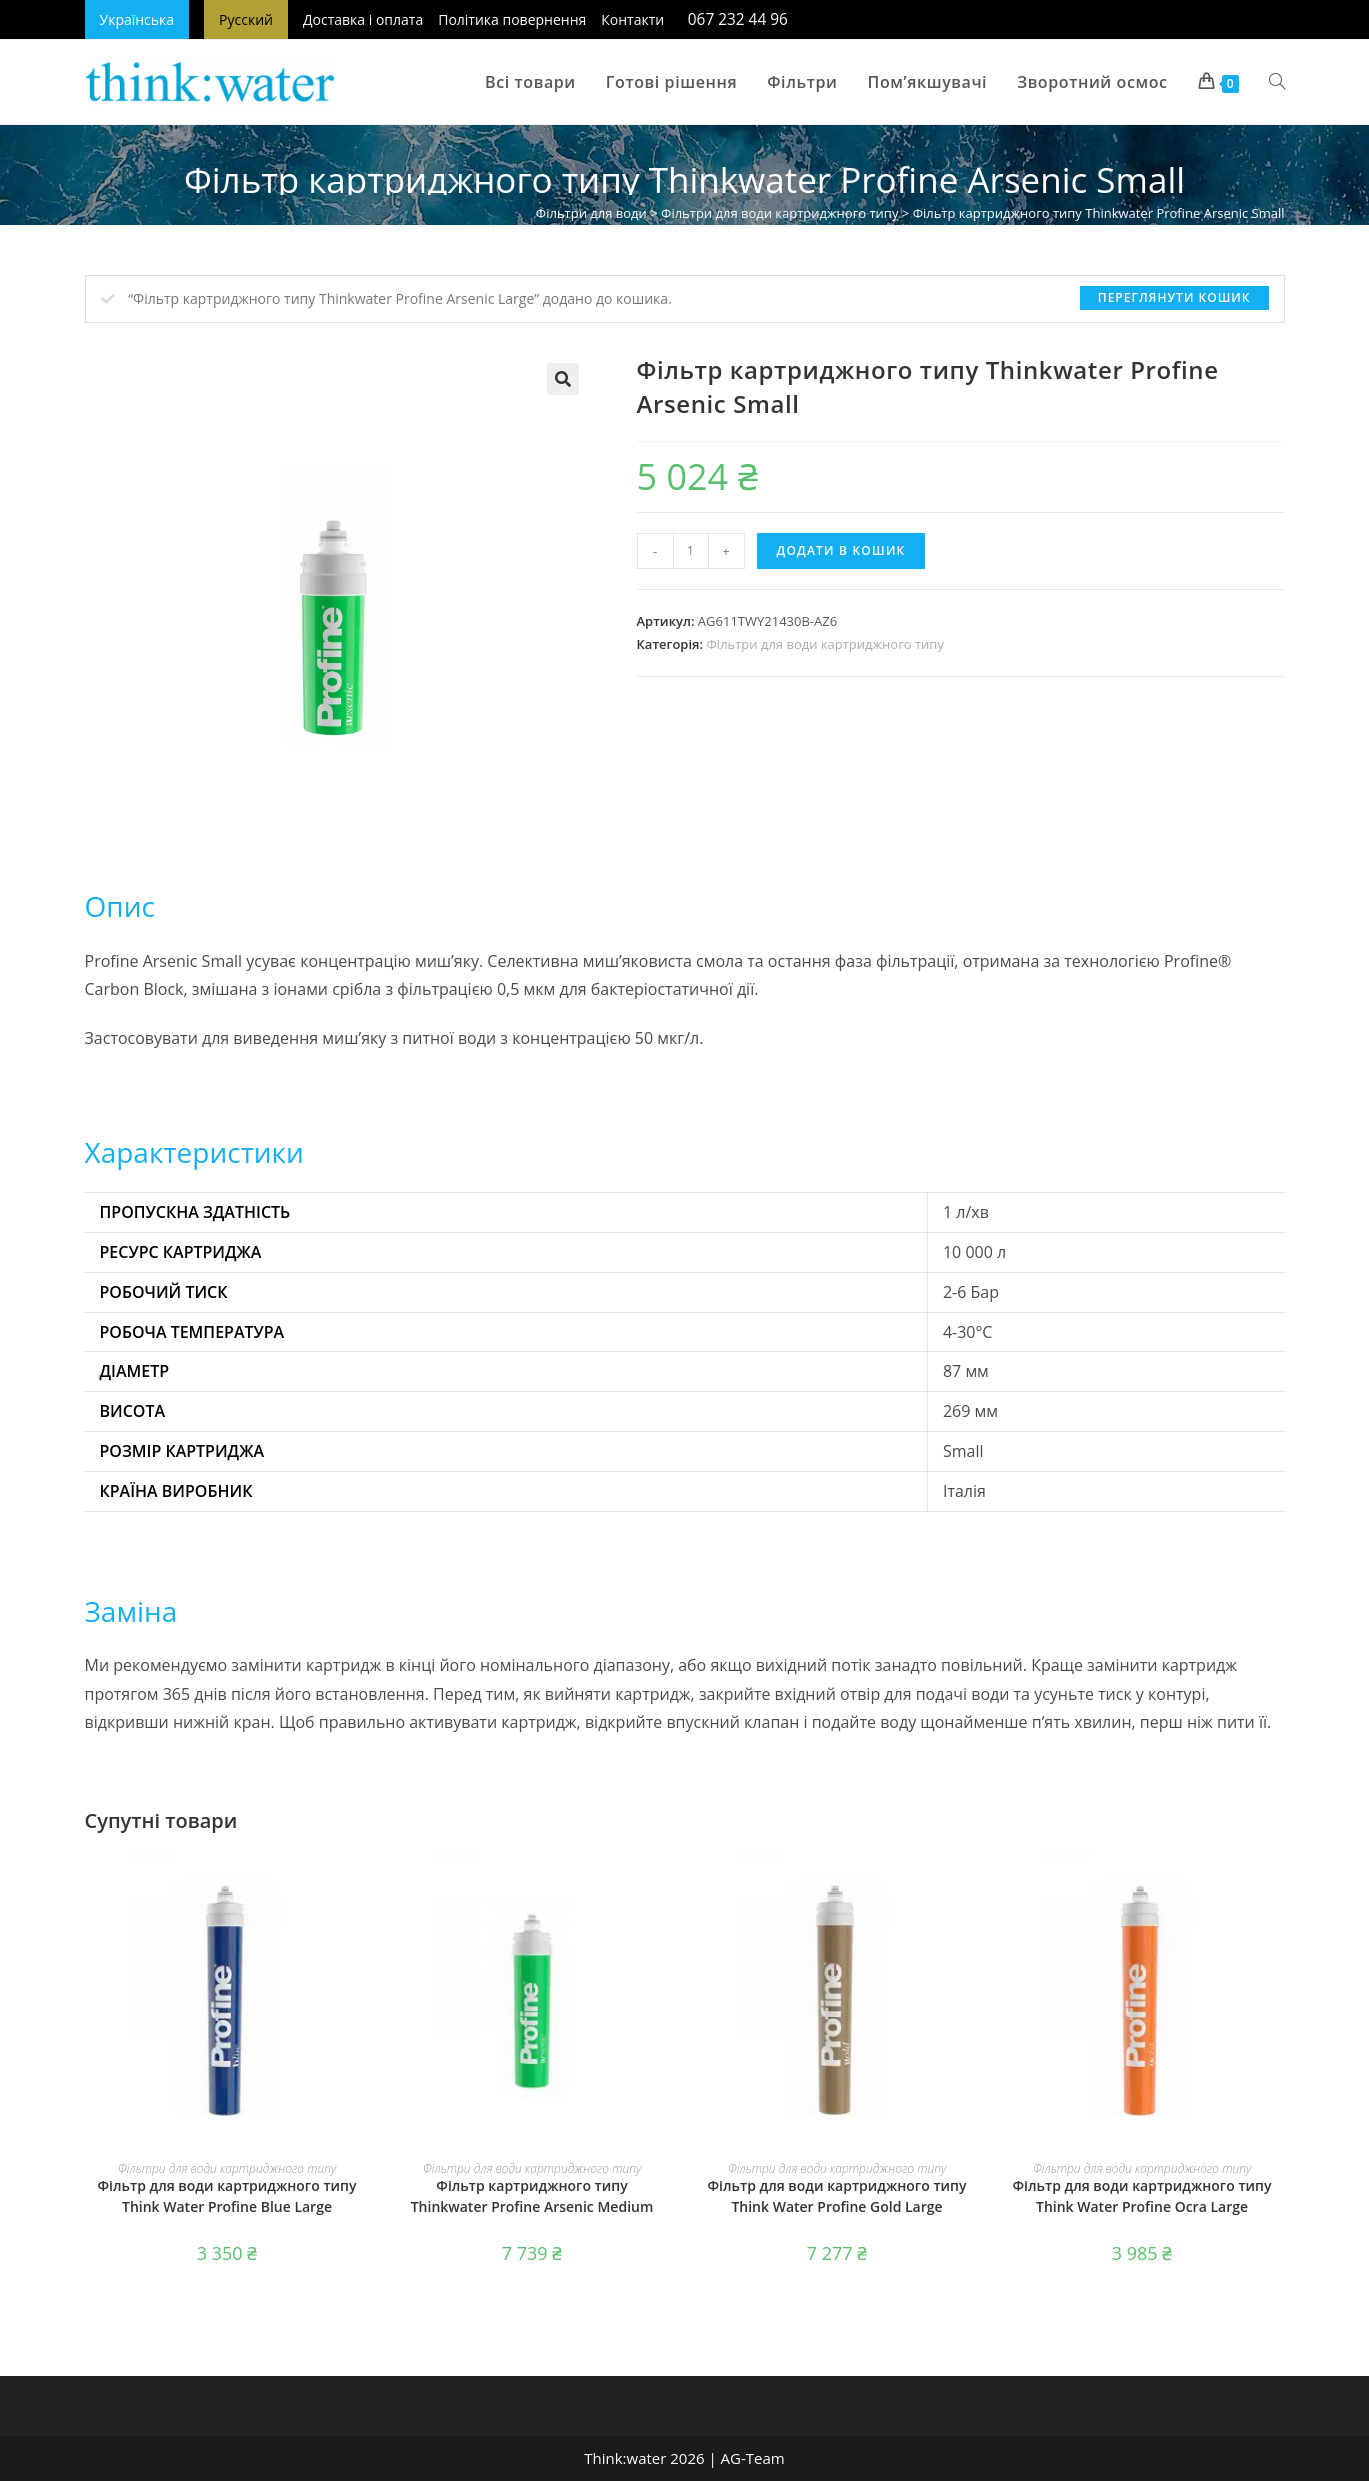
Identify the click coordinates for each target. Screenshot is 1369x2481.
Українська (137, 19)
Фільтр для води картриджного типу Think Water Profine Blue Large (227, 2196)
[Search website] (1277, 82)
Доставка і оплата (363, 19)
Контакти (632, 19)
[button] (563, 379)
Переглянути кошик (1174, 297)
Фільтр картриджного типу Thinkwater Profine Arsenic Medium (532, 2196)
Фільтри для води (591, 213)
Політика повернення (512, 19)
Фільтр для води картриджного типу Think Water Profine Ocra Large (1142, 2196)
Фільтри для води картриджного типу (779, 213)
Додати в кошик (841, 550)
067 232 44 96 (738, 19)
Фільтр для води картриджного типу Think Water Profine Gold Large (837, 2196)
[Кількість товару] (691, 551)
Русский (246, 19)
